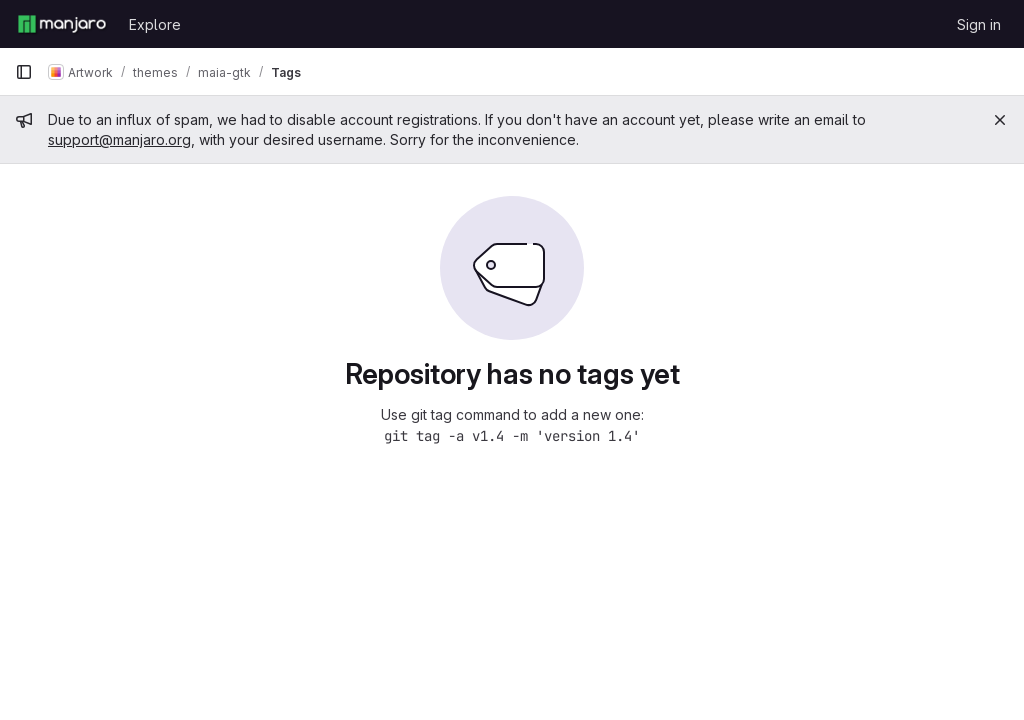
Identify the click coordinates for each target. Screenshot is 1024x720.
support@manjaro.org (119, 139)
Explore (155, 24)
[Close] (1000, 120)
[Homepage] (62, 24)
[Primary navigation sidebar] (24, 72)
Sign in (979, 24)
